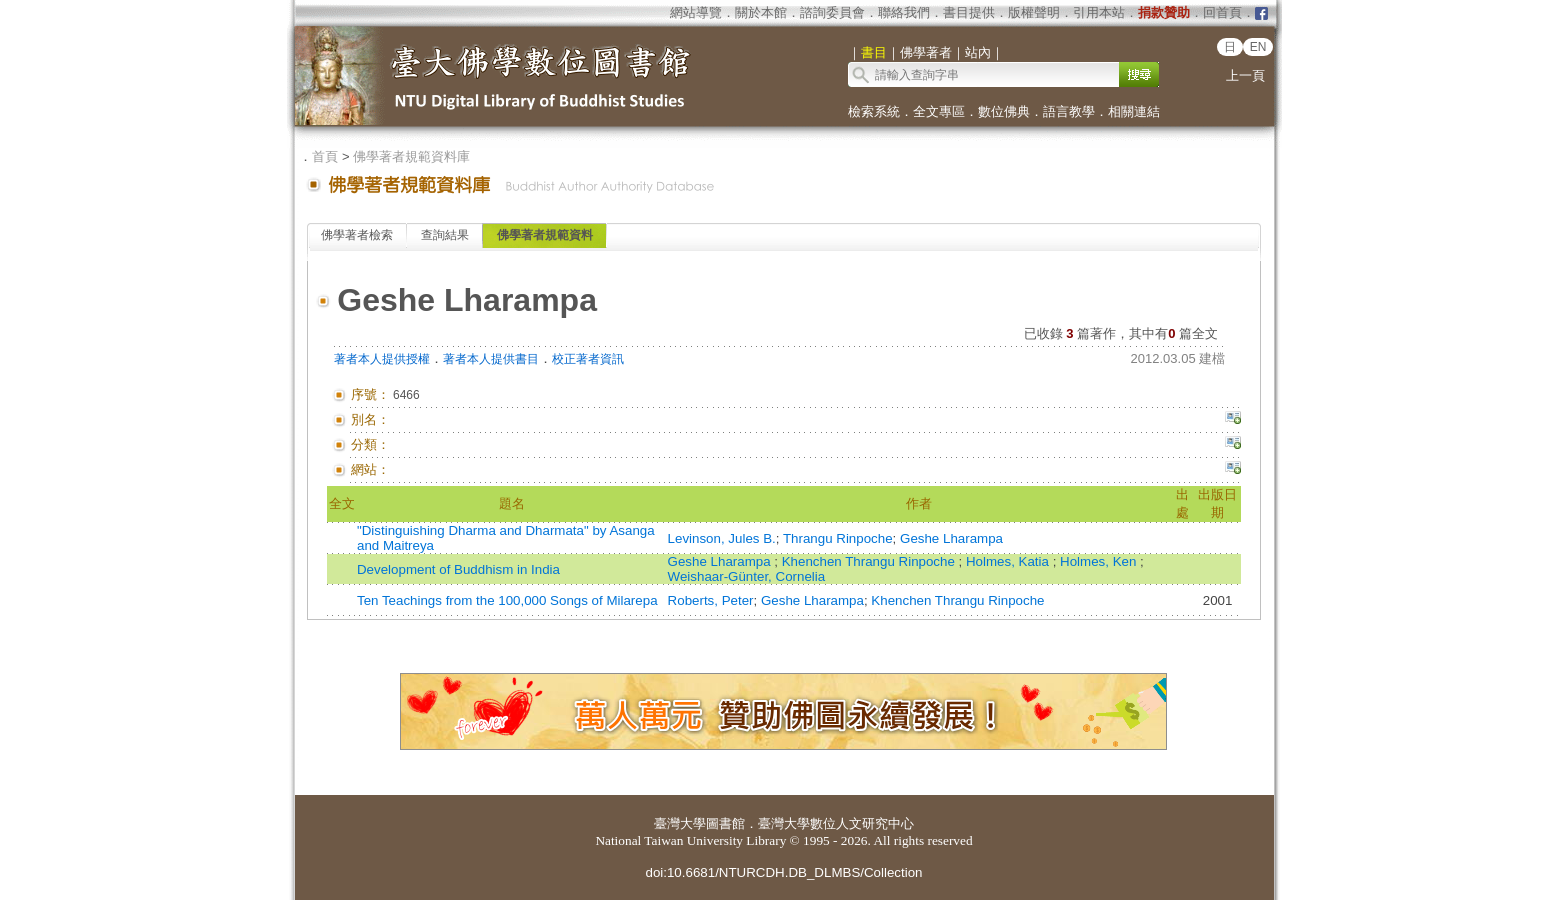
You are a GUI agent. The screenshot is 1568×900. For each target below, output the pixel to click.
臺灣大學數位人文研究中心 (836, 823)
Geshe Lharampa (951, 538)
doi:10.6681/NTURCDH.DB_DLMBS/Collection (783, 872)
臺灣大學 (680, 823)
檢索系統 (874, 111)
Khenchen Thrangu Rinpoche (870, 561)
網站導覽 (696, 12)
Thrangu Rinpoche (838, 538)
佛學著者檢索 (357, 235)
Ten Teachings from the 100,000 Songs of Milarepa (507, 600)
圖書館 (725, 823)
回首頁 (1222, 12)
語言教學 (1069, 111)
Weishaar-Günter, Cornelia (747, 576)
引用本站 (1099, 12)
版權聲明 (1034, 12)
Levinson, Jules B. (722, 538)
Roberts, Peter (711, 600)
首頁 (325, 156)
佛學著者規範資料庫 (411, 156)
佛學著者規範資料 (545, 235)
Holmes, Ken (1100, 561)
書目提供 (969, 12)
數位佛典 (1004, 111)
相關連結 (1134, 111)
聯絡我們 (904, 12)
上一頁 (1245, 75)
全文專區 (939, 111)
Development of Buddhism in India (458, 569)
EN (1258, 47)
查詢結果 (445, 235)
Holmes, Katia (1009, 561)
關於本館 (761, 12)
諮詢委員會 (832, 12)
